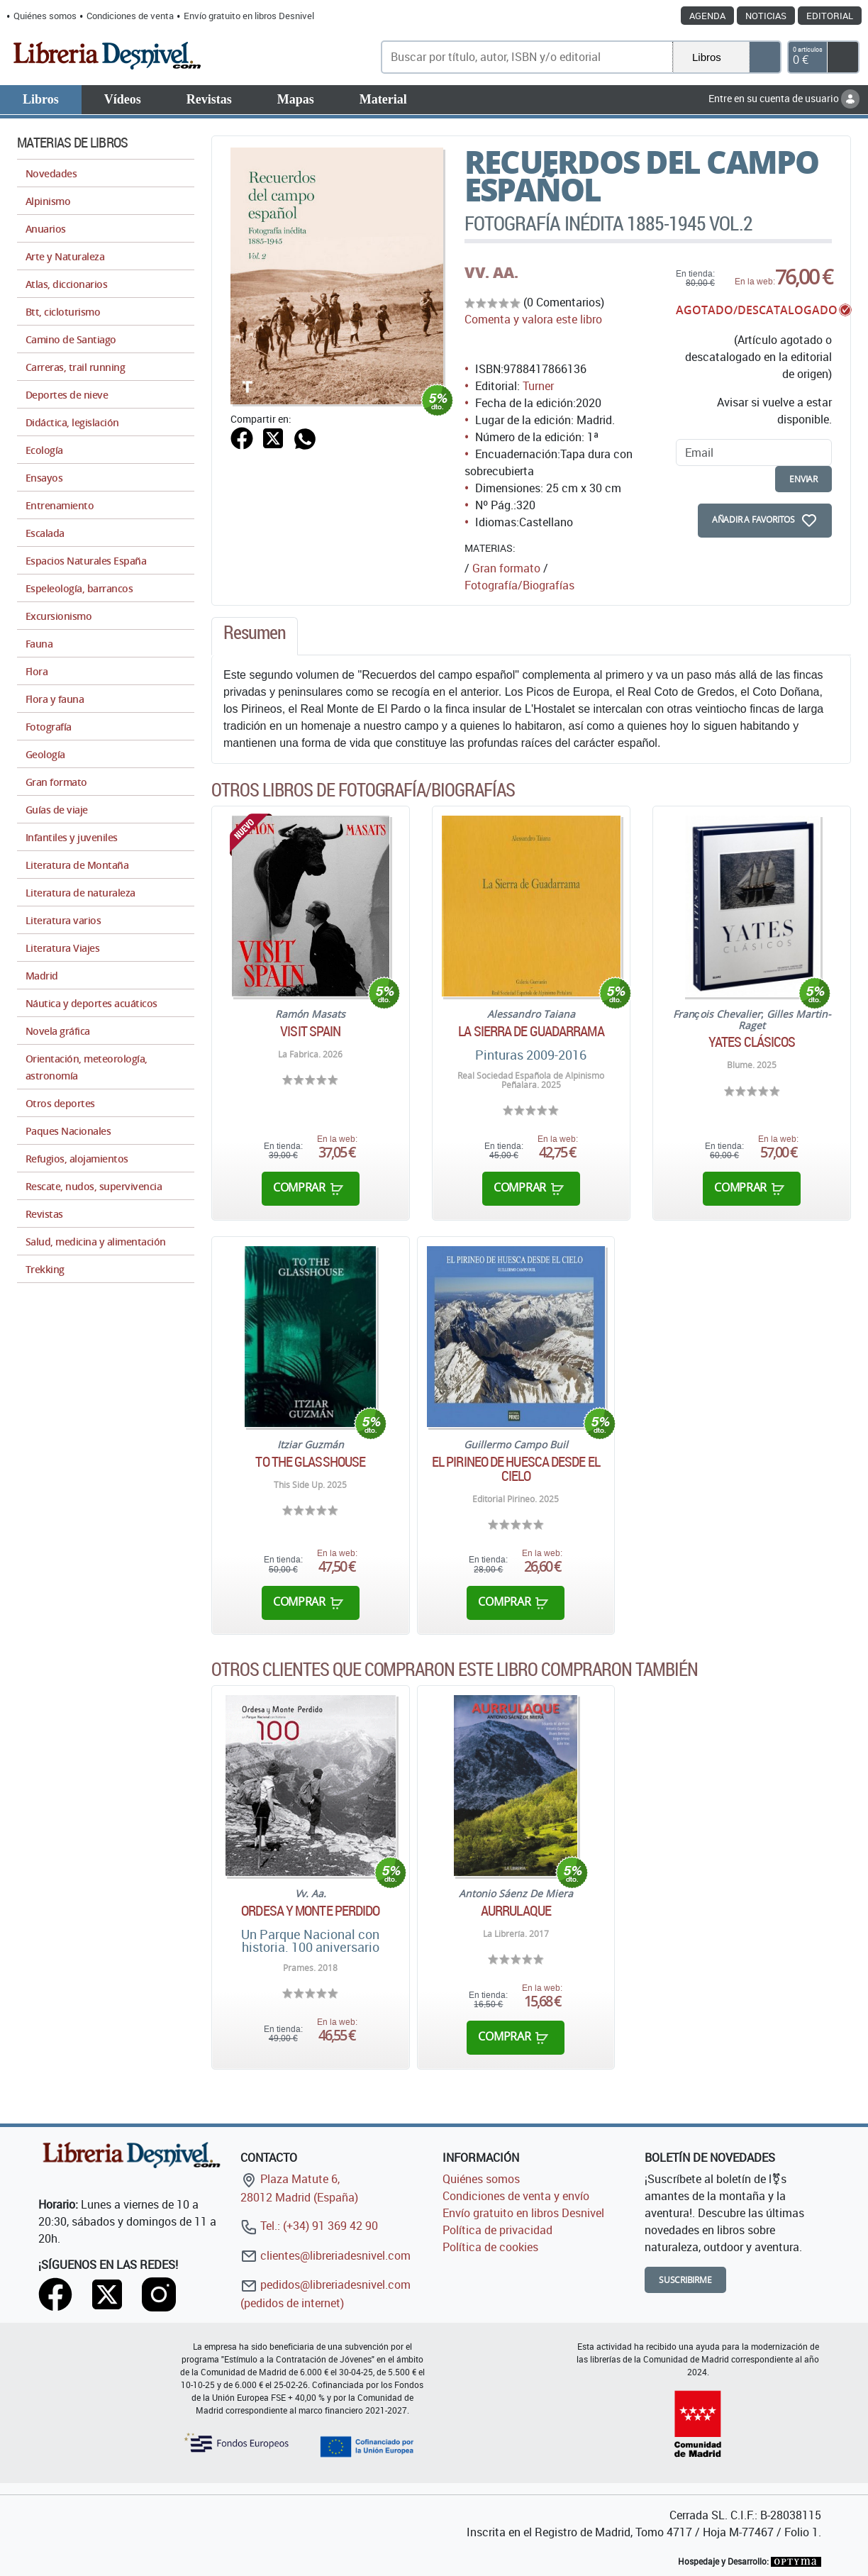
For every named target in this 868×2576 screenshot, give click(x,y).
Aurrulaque (516, 1911)
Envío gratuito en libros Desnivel (249, 15)
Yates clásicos (751, 1042)
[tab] (254, 636)
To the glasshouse (310, 1462)
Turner (538, 386)
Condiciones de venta (130, 15)
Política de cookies (490, 2247)
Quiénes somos (45, 15)
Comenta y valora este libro (533, 319)
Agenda (707, 15)
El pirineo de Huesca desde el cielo (516, 1469)
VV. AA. (491, 272)
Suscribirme (685, 2280)
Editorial (829, 15)
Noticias (765, 15)
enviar (803, 479)
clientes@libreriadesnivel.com (325, 2255)
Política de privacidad (497, 2230)
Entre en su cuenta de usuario (783, 98)
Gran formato (506, 568)
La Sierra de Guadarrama (530, 1031)
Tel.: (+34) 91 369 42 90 (309, 2225)
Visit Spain (310, 1031)
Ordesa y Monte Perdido (310, 1911)
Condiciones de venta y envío (516, 2196)
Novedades (51, 173)
